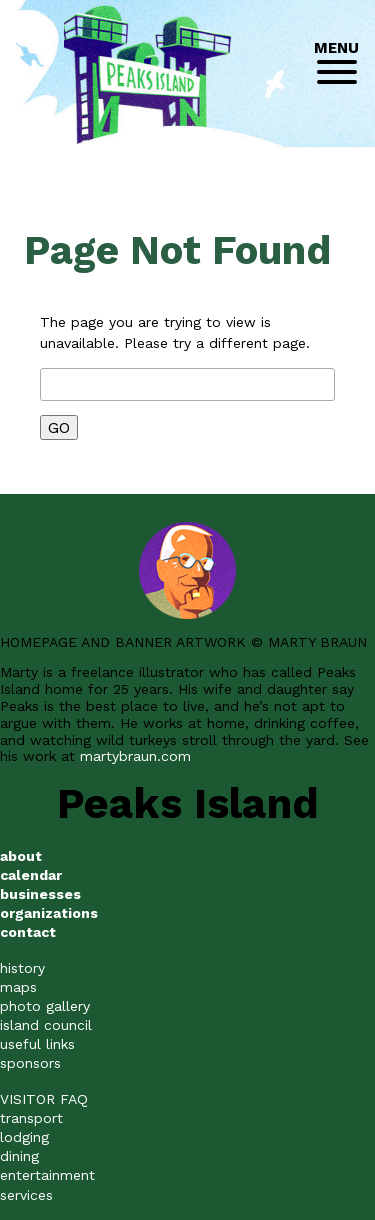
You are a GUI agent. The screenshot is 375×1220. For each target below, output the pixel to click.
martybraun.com (135, 756)
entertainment (47, 1175)
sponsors (30, 1063)
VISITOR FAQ (44, 1099)
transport (31, 1118)
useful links (37, 1044)
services (26, 1195)
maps (18, 987)
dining (19, 1156)
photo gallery (45, 1006)
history (22, 968)
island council (46, 1025)
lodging (24, 1137)
